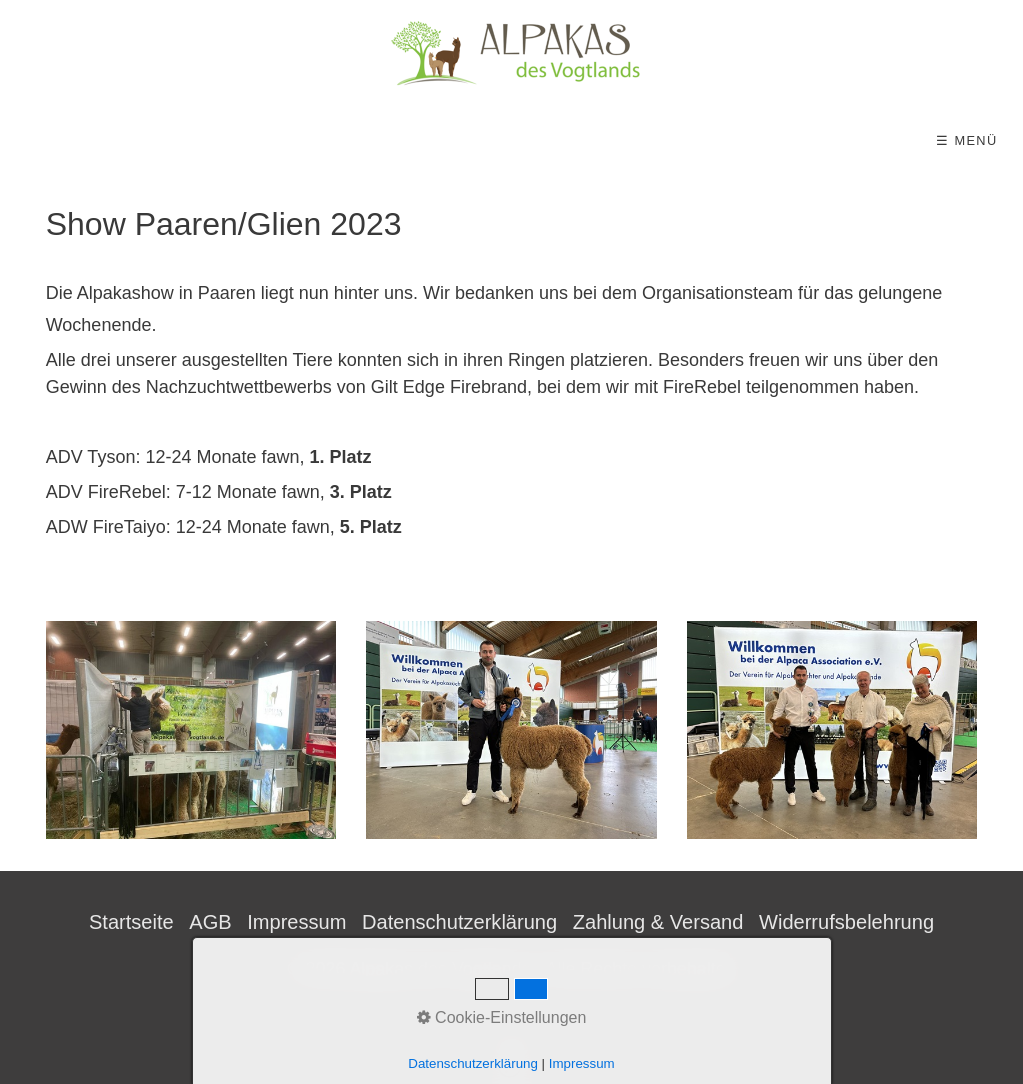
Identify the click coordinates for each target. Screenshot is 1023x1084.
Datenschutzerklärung (459, 922)
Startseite (131, 922)
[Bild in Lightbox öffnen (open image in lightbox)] (191, 730)
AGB (210, 922)
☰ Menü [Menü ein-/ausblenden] (966, 140)
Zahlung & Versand (658, 922)
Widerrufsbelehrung (846, 922)
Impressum (296, 922)
